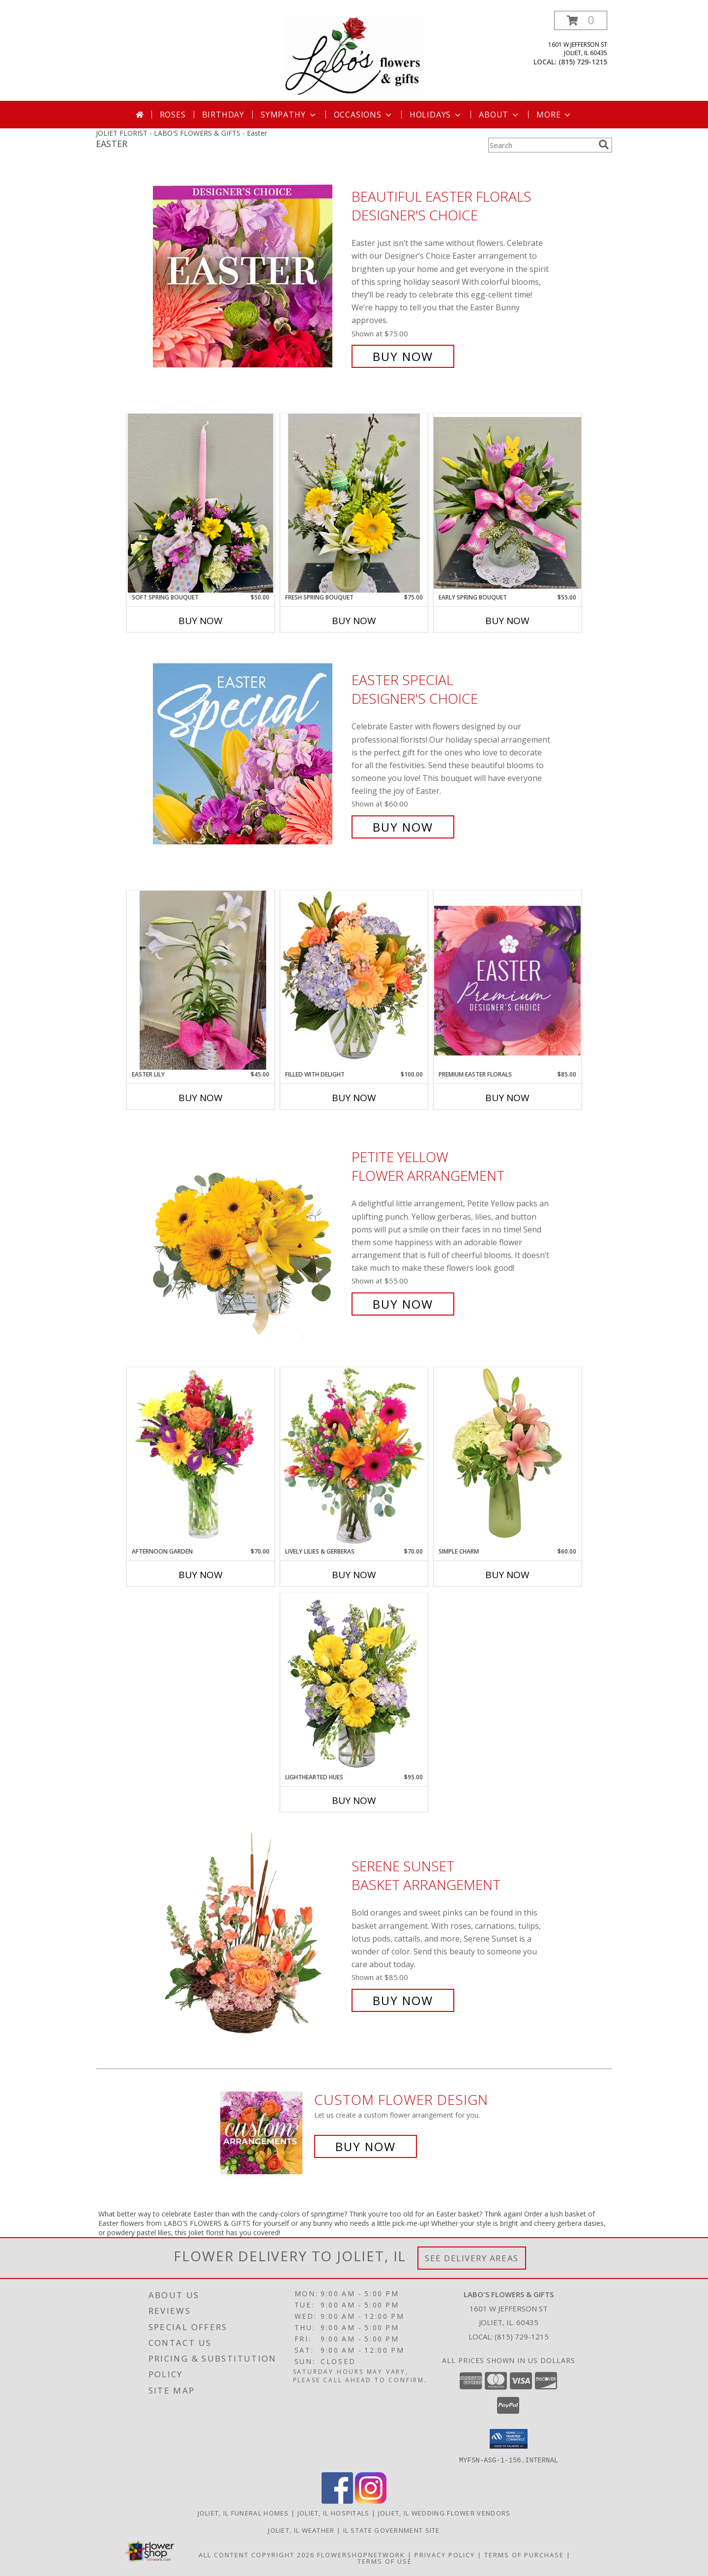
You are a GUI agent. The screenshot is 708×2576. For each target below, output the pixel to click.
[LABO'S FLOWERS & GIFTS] (354, 55)
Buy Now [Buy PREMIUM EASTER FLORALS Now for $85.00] (507, 1097)
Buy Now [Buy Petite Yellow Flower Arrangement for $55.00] (403, 1304)
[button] (580, 20)
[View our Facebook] (337, 2500)
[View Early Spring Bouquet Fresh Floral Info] (507, 503)
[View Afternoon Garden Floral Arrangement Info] (200, 1457)
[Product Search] (541, 145)
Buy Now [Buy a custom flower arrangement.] (365, 2146)
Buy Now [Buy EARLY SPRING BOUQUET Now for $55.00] (507, 620)
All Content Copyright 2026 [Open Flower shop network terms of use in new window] (257, 2554)
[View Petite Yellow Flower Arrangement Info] (250, 1230)
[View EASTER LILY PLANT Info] (200, 980)
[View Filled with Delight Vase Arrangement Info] (354, 980)
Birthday (223, 114)
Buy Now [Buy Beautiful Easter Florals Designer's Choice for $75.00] (403, 356)
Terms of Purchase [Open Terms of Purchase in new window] (524, 2554)
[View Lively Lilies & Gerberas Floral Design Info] (354, 1457)
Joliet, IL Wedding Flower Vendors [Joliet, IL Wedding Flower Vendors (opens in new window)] (444, 2512)
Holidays (436, 114)
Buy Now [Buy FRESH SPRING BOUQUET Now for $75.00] (354, 620)
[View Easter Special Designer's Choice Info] (250, 753)
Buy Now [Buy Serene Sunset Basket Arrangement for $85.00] (403, 2000)
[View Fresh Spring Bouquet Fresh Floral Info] (354, 503)
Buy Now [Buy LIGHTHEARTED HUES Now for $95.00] (354, 1800)
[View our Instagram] (370, 2500)
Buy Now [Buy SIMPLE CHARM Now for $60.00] (507, 1574)
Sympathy (289, 114)
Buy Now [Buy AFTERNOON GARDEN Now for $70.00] (200, 1574)
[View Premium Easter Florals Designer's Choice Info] (507, 980)
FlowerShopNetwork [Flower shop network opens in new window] (361, 2554)
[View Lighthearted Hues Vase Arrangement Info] (354, 1682)
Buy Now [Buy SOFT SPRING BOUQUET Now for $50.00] (200, 620)
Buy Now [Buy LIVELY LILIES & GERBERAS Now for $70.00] (354, 1574)
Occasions (363, 114)
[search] (604, 144)
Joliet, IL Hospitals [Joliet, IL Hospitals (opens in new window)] (333, 2512)
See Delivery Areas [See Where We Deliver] (472, 2258)
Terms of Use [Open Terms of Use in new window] (384, 2560)
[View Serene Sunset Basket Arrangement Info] (250, 1933)
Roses (173, 114)
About (499, 114)
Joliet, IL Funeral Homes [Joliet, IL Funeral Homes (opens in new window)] (243, 2512)
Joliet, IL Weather (301, 2529)
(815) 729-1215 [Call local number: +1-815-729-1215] (583, 61)
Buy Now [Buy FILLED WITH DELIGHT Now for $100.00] (354, 1097)
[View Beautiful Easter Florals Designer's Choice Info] (250, 276)
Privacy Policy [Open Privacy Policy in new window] (444, 2554)
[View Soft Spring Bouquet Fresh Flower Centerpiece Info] (200, 503)
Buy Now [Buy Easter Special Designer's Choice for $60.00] (403, 827)
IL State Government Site (391, 2529)
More (554, 114)
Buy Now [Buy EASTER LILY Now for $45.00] (200, 1097)
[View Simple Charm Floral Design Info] (507, 1457)
